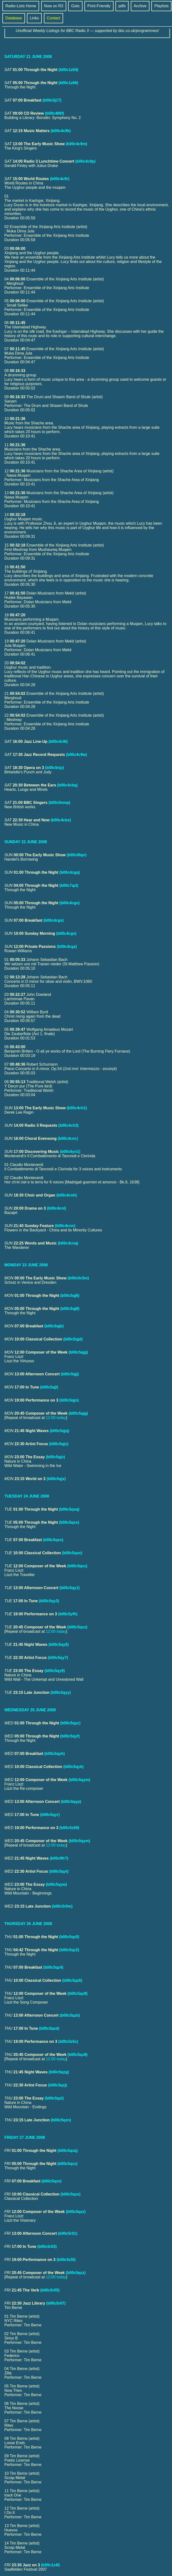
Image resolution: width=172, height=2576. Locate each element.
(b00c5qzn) (61, 2120)
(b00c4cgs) (69, 903)
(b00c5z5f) (66, 2260)
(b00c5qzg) (59, 2072)
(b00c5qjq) (59, 1431)
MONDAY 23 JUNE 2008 (26, 1265)
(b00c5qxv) (53, 1540)
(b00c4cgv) (53, 920)
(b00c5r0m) (62, 1906)
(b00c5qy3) (49, 1601)
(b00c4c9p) (85, 161)
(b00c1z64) (68, 70)
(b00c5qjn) (69, 1400)
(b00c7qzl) (68, 885)
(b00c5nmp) (59, 803)
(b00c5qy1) (69, 1588)
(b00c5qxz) (77, 1566)
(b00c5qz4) (53, 1967)
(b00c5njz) (54, 768)
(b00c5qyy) (60, 1692)
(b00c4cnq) (68, 1243)
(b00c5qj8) (69, 1309)
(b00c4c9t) (58, 741)
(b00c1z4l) (50, 2565)
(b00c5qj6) (69, 1295)
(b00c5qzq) (67, 2150)
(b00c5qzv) (51, 2181)
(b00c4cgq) (69, 872)
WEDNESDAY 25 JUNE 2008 (30, 1710)
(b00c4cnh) (66, 1195)
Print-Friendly (98, 6)
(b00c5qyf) (70, 1736)
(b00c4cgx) (66, 933)
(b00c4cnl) (56, 1208)
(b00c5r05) (50, 2290)
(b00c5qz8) (77, 1993)
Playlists (161, 6)
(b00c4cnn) (65, 1226)
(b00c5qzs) (67, 2164)
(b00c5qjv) (55, 1457)
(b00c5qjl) (49, 1387)
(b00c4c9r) (59, 179)
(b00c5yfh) (67, 1614)
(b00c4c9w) (76, 755)
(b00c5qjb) (54, 1326)
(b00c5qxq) (69, 1509)
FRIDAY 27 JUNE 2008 (24, 2137)
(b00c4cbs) (61, 820)
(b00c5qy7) (58, 1658)
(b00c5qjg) (78, 1352)
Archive (140, 6)
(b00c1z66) (68, 83)
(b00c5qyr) (50, 1815)
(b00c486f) (54, 113)
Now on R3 (53, 6)
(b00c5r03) (47, 2246)
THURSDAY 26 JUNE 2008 (28, 1924)
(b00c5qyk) (73, 1767)
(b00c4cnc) (68, 1138)
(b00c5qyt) (58, 1871)
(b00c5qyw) (56, 1884)
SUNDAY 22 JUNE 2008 (25, 842)
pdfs (122, 6)
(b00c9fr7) (59, 1858)
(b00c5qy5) (59, 1644)
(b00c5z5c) (68, 2041)
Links (34, 18)
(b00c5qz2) (69, 1950)
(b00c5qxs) (69, 1522)
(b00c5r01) (67, 2233)
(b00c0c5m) (78, 1278)
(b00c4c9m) (76, 144)
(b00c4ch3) (68, 1125)
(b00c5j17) (51, 100)
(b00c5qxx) (72, 1553)
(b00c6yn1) (70, 1151)
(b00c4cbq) (67, 785)
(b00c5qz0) (69, 1937)
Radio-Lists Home (20, 6)
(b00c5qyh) (54, 1754)
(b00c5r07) (56, 2303)
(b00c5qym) (79, 1780)
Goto (75, 6)
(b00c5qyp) (71, 1801)
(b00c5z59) (69, 1828)
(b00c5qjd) (73, 1339)
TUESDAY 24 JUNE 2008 (26, 1496)
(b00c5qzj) (57, 2085)
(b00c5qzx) (70, 2194)
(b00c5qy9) (54, 1671)
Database (13, 18)
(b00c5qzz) (76, 2212)
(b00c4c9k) (61, 131)
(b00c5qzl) (54, 2098)
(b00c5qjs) (58, 1444)
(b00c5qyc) (70, 1723)
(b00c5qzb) (70, 2015)
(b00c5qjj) (70, 1374)
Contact (53, 18)
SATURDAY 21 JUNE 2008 (28, 57)
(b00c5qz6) (72, 1980)
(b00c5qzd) (49, 2028)
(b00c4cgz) (67, 946)
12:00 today (56, 1418)
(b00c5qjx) (56, 1479)
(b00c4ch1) (77, 1108)
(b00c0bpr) (77, 855)
